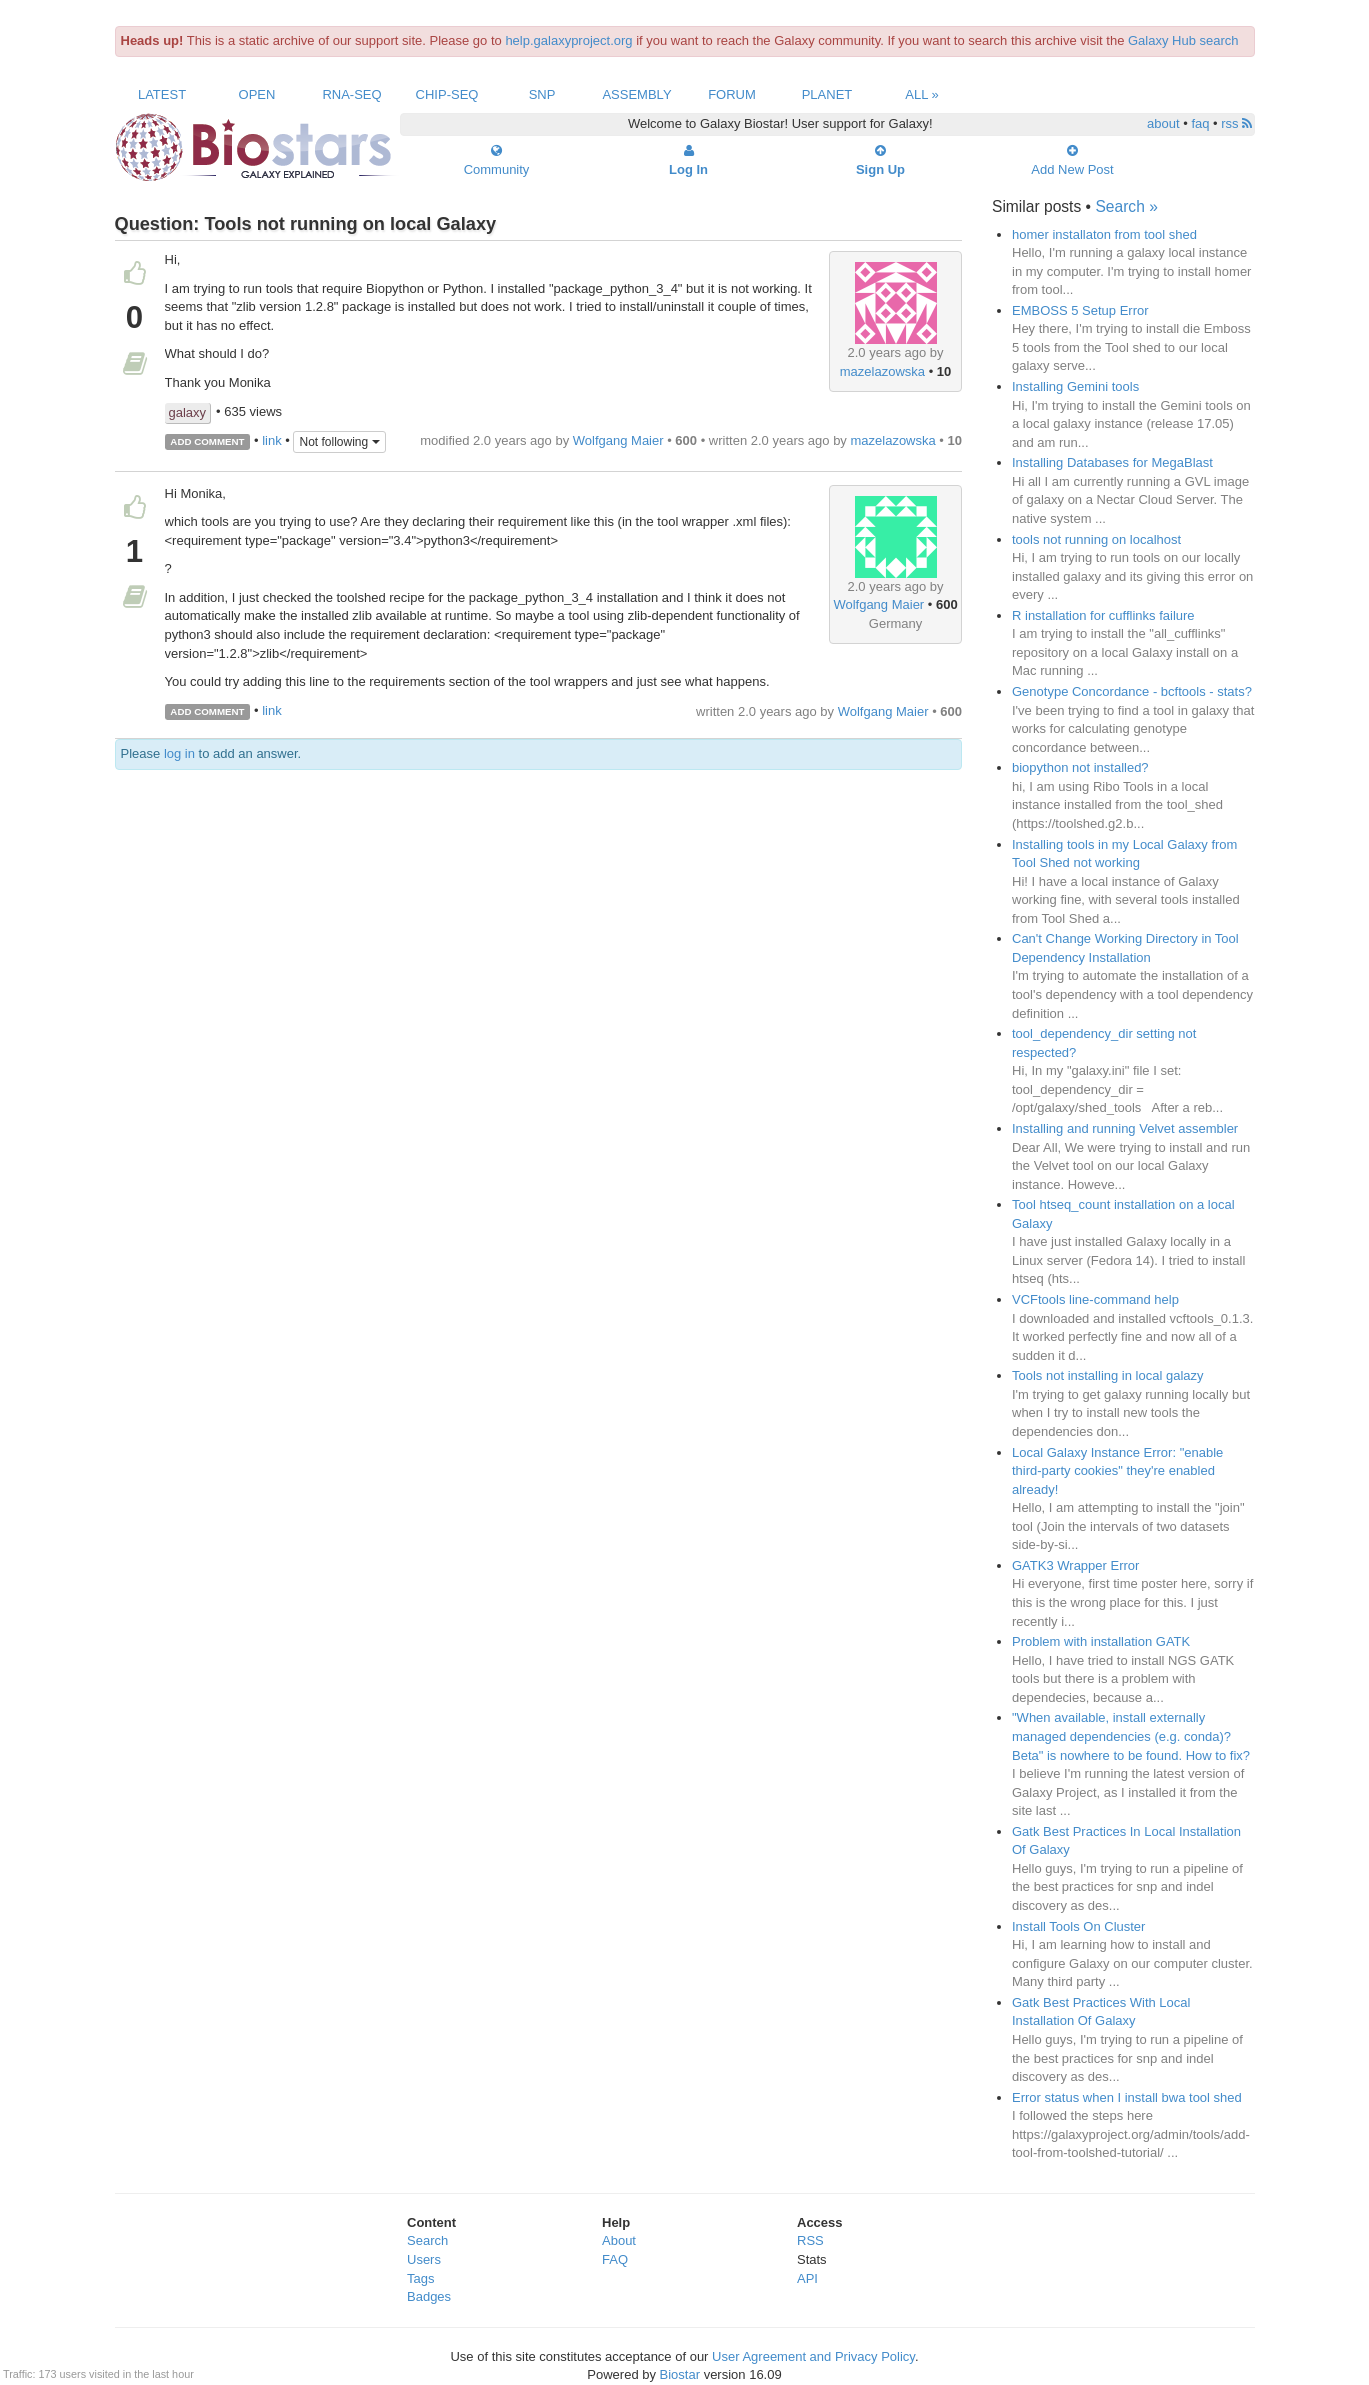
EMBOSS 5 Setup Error (1080, 310)
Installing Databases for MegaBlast (1112, 462)
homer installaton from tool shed (1104, 234)
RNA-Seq (351, 94)
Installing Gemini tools (1075, 386)
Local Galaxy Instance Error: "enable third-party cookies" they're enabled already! (1117, 1471)
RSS (810, 2240)
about (1163, 123)
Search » (1126, 206)
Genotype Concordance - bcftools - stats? (1132, 691)
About (619, 2240)
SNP (542, 94)
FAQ (615, 2259)
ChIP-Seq (447, 94)
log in (179, 753)
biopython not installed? (1080, 767)
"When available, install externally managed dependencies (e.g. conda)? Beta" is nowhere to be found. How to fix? (1131, 1736)
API (807, 2278)
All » (922, 94)
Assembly (636, 94)
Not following (339, 442)
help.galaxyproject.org (568, 40)
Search (427, 2240)
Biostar (680, 2374)
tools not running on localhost (1096, 539)
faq (1200, 123)
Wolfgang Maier (618, 440)
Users (424, 2259)
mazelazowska (882, 371)
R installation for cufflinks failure (1103, 615)
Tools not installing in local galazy (1108, 1375)
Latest (162, 94)
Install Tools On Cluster (1078, 1926)
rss (1236, 123)
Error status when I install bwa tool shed (1127, 2097)
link (272, 440)
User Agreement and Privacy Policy (813, 2356)
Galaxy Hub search (1183, 40)
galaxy (188, 412)
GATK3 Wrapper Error (1075, 1565)
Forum (732, 94)
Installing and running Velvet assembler (1125, 1128)
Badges (429, 2296)
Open (257, 94)
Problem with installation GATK (1101, 1641)
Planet (827, 94)
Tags (420, 2278)
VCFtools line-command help (1095, 1299)
